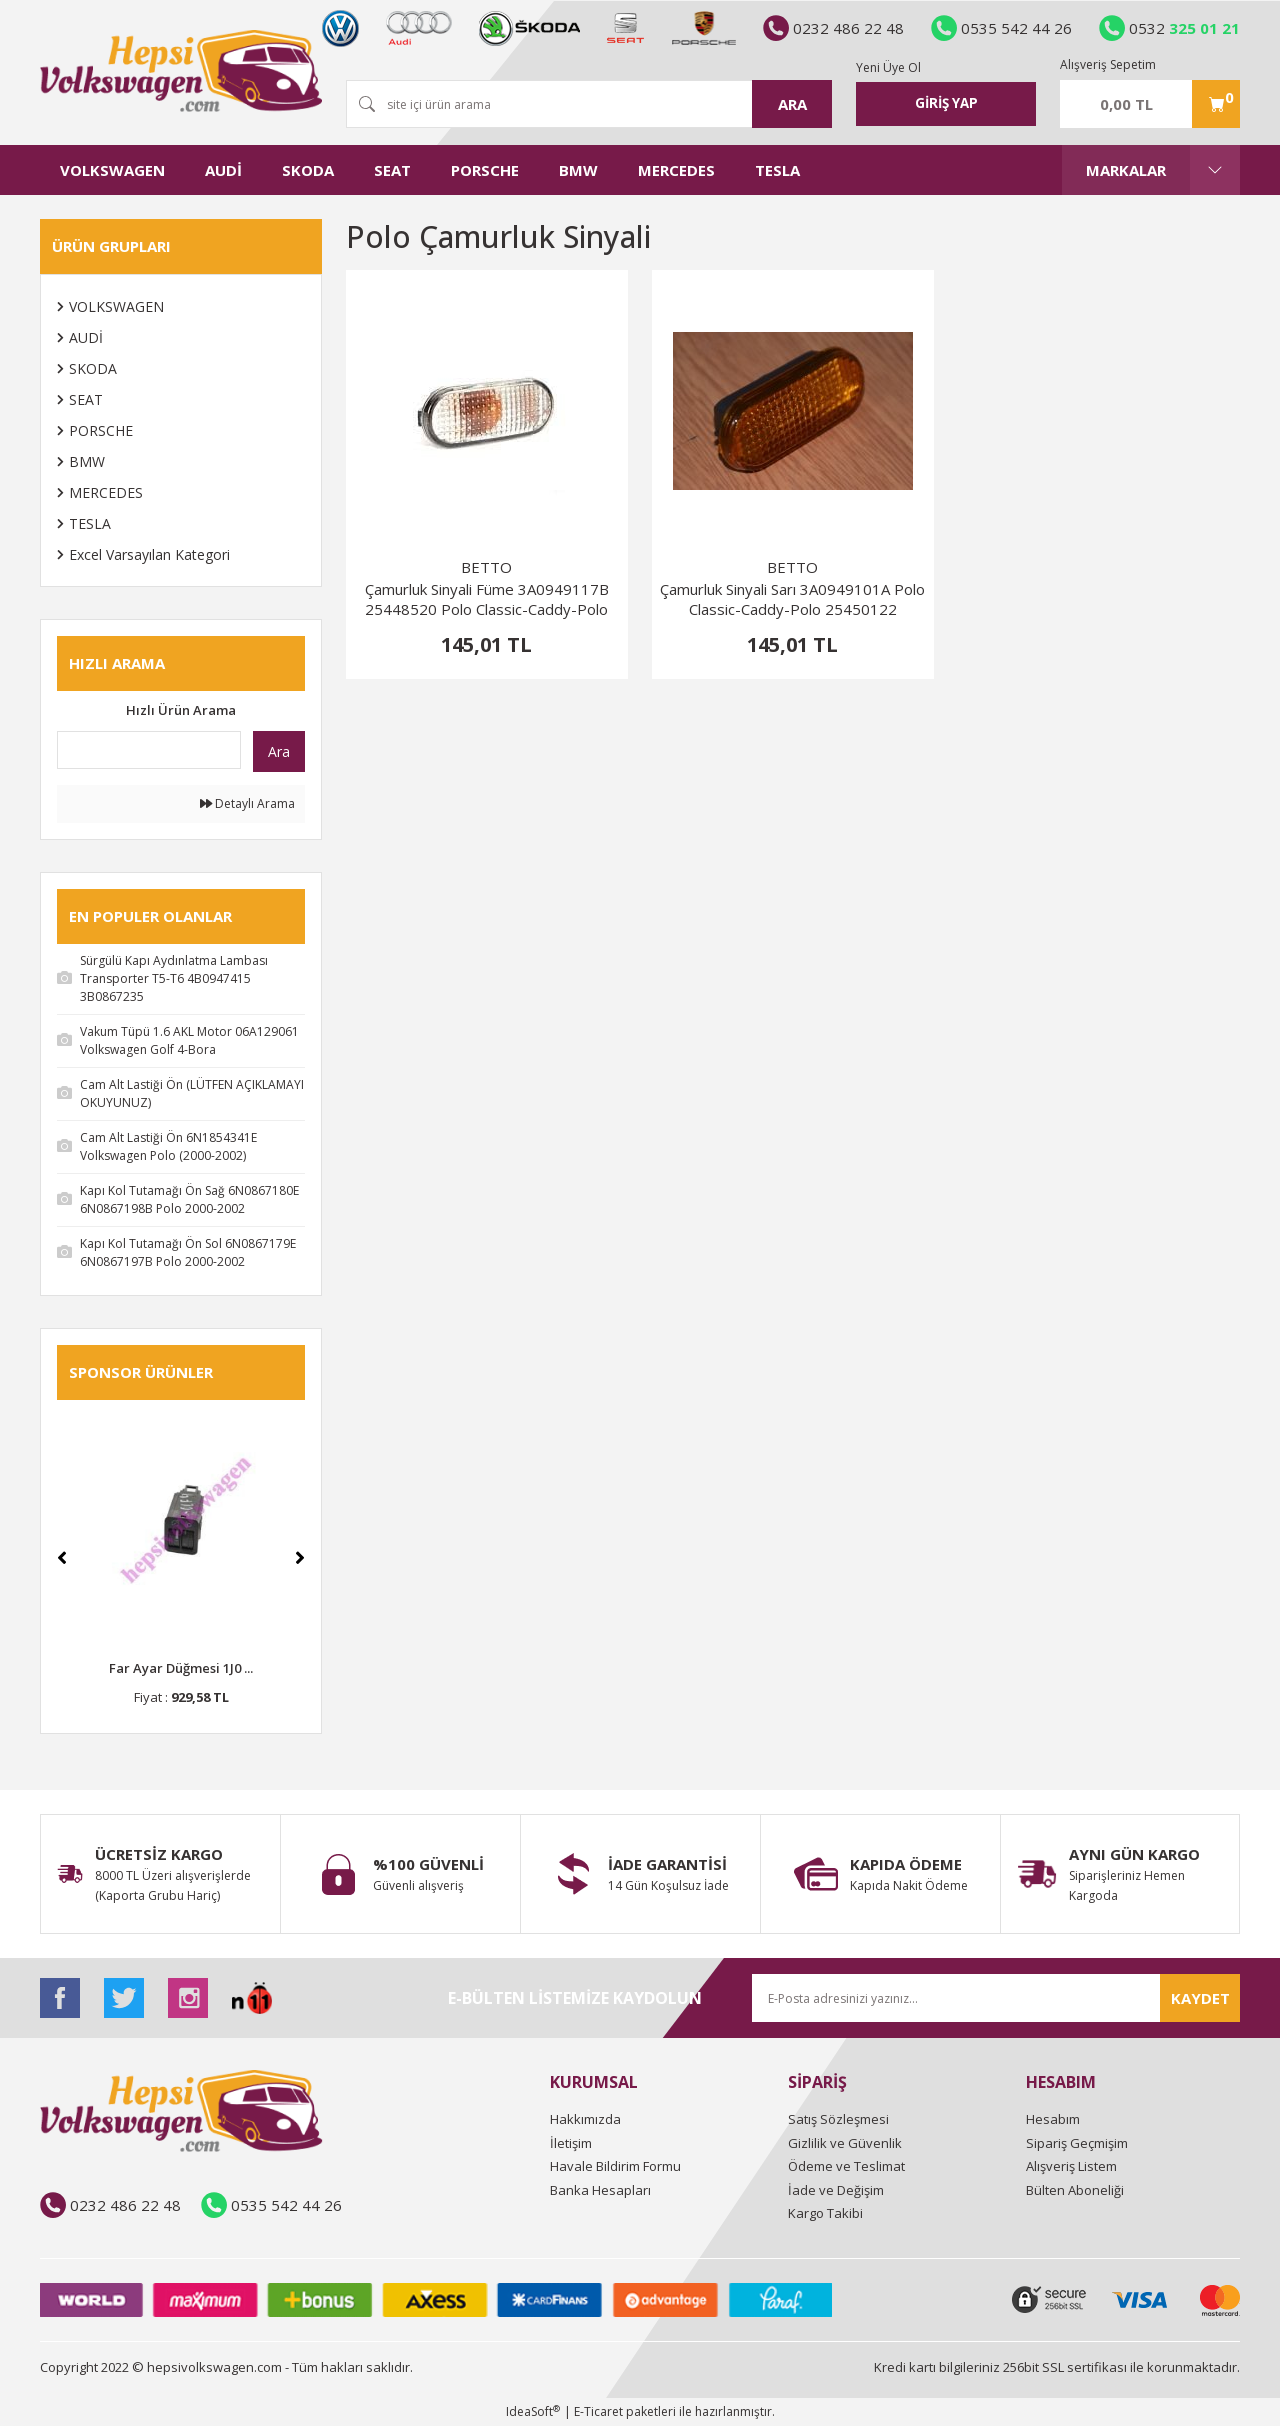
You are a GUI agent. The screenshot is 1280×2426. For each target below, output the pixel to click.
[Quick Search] (149, 750)
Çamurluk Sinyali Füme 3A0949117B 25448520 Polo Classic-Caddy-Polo (487, 599)
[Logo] (181, 71)
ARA (792, 104)
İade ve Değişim (836, 2190)
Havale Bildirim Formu (615, 2166)
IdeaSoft (533, 2411)
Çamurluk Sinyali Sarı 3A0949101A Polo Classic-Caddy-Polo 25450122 (792, 599)
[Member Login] (946, 104)
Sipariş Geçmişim (1077, 2143)
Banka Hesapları (600, 2190)
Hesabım (1053, 2119)
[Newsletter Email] (996, 1998)
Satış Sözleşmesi (838, 2119)
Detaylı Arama (247, 803)
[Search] (589, 104)
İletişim (571, 2143)
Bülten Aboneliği (1075, 2190)
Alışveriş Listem (1071, 2166)
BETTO (486, 567)
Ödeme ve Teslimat (846, 2166)
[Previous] (62, 1558)
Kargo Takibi (825, 2213)
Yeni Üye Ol (888, 65)
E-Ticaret (598, 2411)
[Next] (300, 1558)
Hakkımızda (585, 2119)
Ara (279, 751)
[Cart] (1150, 104)
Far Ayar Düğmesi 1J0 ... (181, 1668)
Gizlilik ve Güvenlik (845, 2143)
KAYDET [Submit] (1200, 1998)
